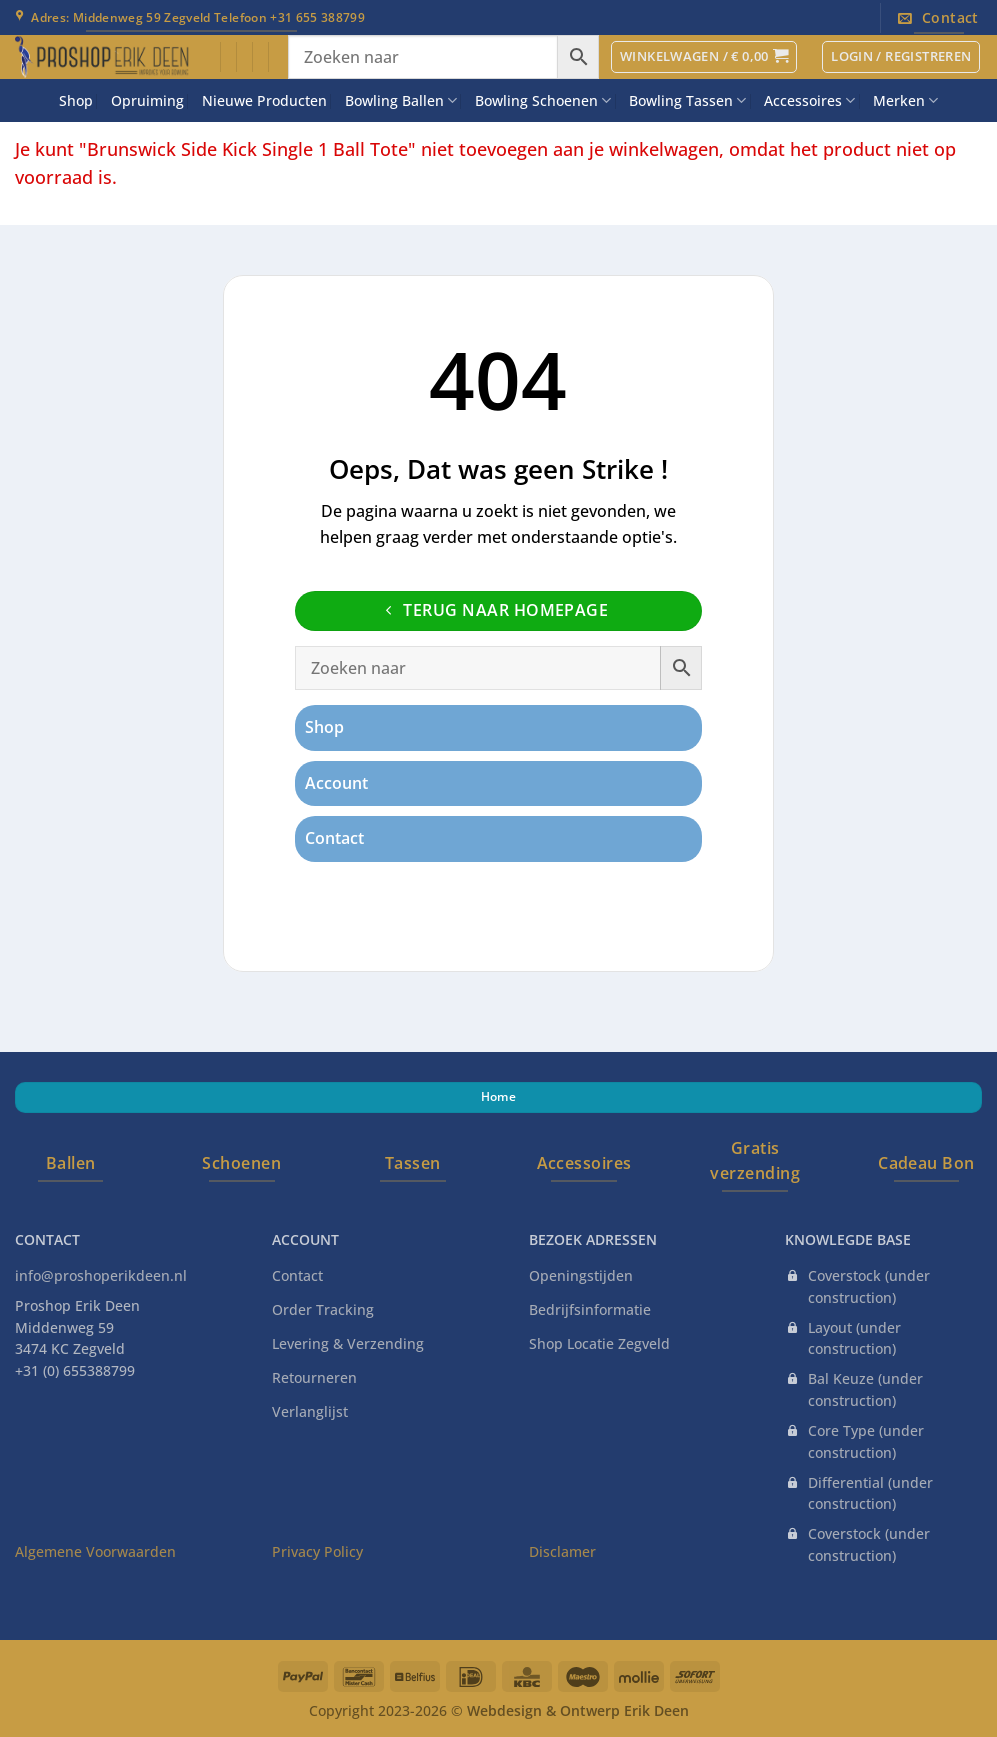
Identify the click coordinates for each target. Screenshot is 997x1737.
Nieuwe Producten (264, 100)
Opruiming (147, 100)
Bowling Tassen (687, 100)
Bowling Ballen (401, 100)
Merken (905, 100)
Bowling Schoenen (543, 100)
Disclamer (562, 1551)
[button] (704, 57)
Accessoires (809, 100)
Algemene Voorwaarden (95, 1551)
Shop (76, 100)
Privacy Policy (317, 1551)
